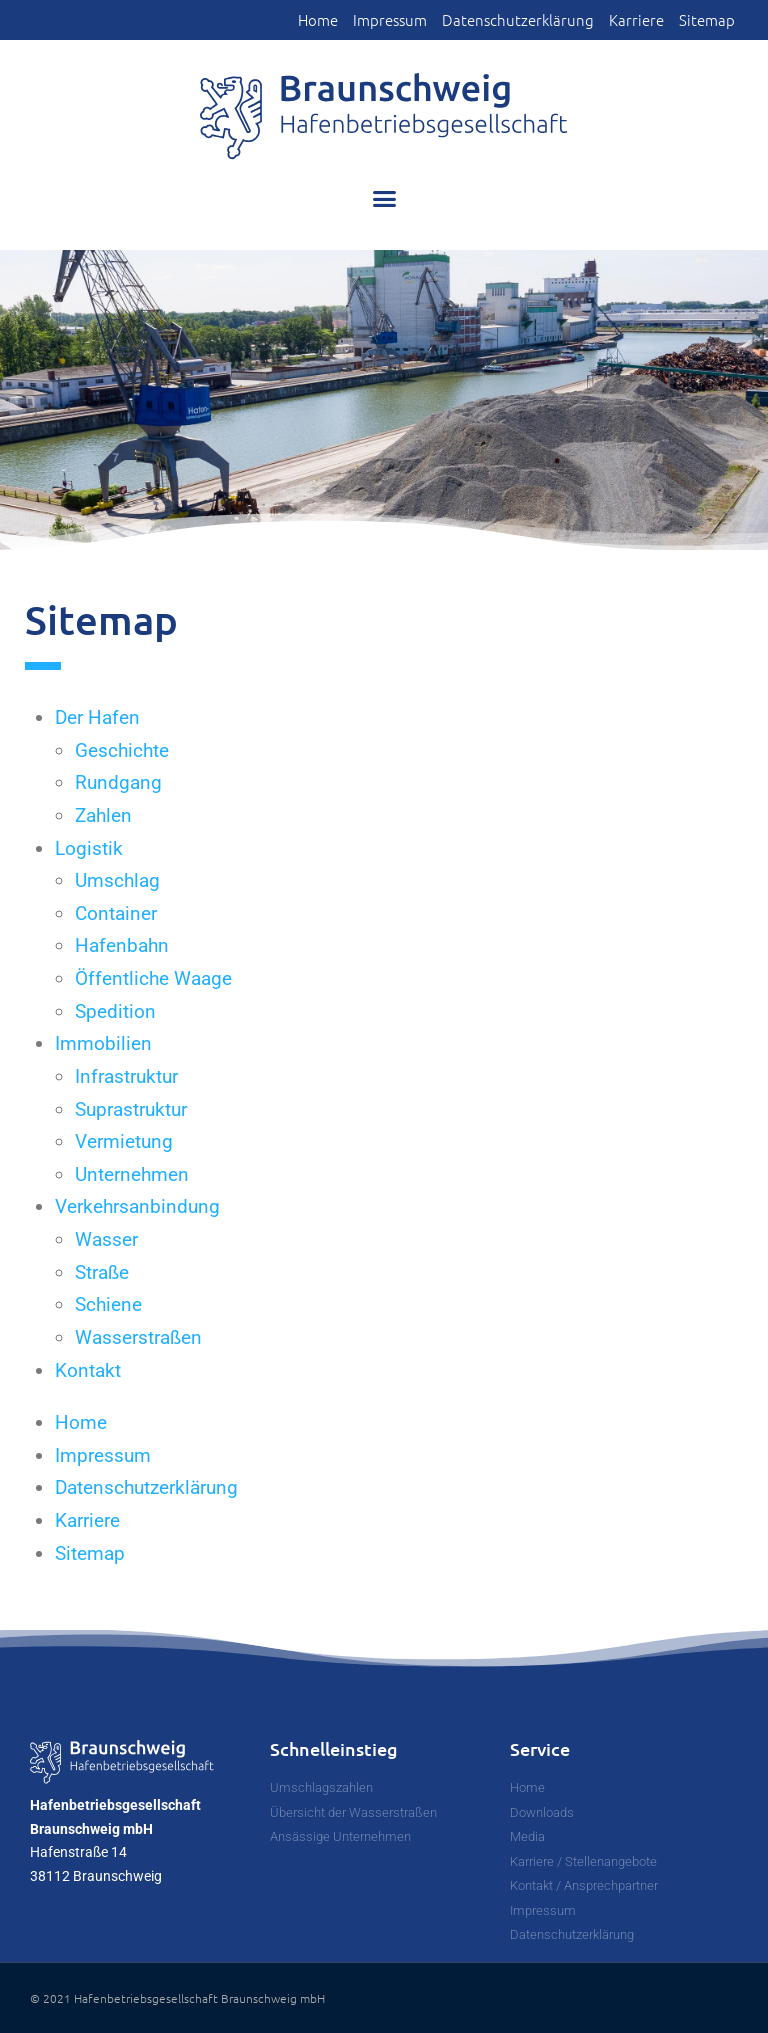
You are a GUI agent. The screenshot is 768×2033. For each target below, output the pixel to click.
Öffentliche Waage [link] (153, 978)
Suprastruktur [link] (131, 1109)
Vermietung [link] (124, 1141)
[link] (384, 116)
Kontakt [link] (88, 1370)
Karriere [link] (636, 20)
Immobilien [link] (103, 1043)
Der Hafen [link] (97, 717)
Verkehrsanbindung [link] (137, 1206)
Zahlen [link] (103, 815)
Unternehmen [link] (132, 1174)
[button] (384, 199)
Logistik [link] (89, 848)
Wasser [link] (106, 1239)
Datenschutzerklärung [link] (518, 20)
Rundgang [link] (118, 782)
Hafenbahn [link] (122, 945)
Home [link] (318, 20)
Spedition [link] (115, 1011)
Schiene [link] (108, 1304)
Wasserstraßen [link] (138, 1337)
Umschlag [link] (117, 880)
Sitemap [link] (707, 20)
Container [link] (116, 913)
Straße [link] (102, 1272)
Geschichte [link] (122, 750)
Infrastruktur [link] (126, 1076)
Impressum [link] (390, 20)
